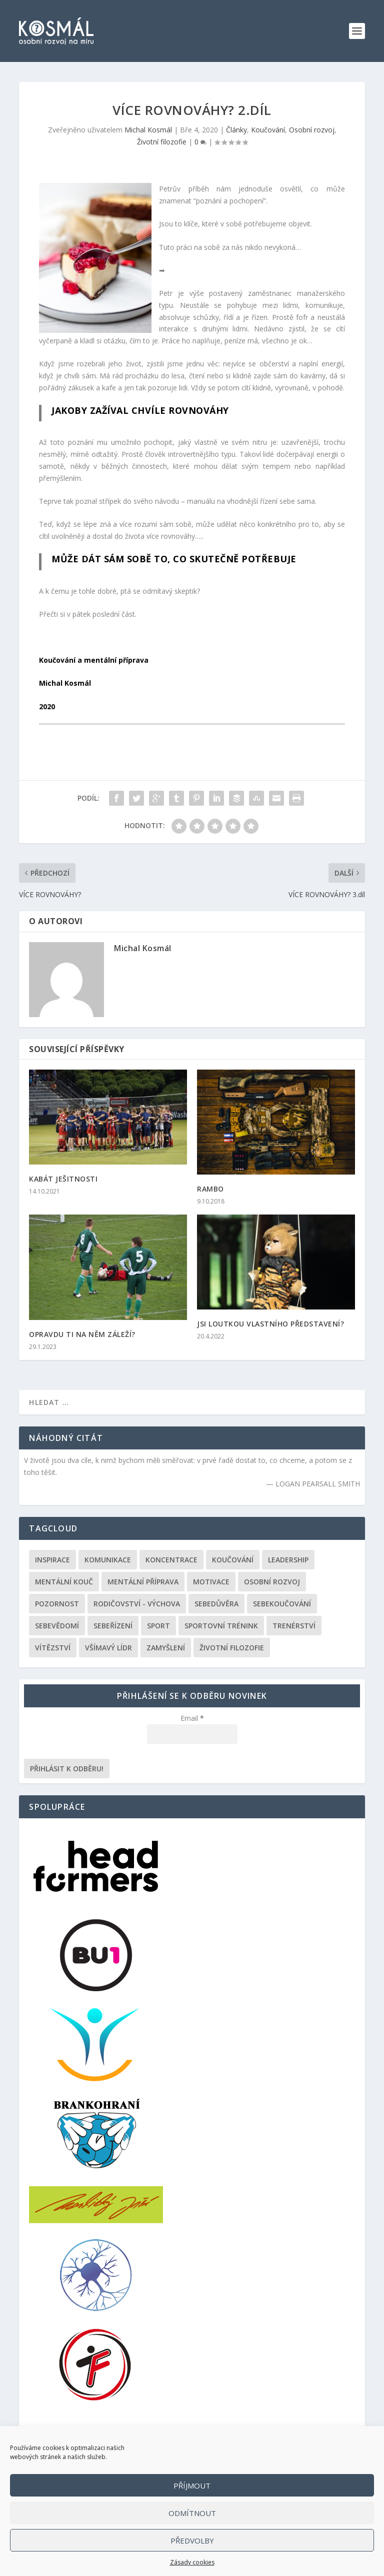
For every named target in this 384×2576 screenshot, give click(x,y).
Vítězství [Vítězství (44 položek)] (52, 1647)
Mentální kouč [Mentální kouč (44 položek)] (64, 1581)
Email (192, 1718)
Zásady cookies (192, 2562)
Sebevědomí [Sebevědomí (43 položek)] (57, 1625)
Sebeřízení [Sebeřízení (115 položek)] (113, 1625)
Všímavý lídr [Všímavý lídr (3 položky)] (108, 1647)
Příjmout (192, 2486)
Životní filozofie (161, 141)
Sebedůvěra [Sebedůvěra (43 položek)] (216, 1603)
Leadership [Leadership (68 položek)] (288, 1559)
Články (236, 129)
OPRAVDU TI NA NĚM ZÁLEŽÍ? (82, 1334)
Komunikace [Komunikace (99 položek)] (107, 1559)
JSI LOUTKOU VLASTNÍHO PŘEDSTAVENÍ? (270, 1323)
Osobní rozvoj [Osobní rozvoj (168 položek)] (272, 1581)
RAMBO (210, 1189)
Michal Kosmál (148, 129)
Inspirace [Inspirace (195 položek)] (52, 1559)
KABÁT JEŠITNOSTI (63, 1179)
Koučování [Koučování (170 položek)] (233, 1559)
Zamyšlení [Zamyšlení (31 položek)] (165, 1647)
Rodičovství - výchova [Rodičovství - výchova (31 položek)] (137, 1603)
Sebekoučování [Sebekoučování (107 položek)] (282, 1603)
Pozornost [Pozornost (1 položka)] (57, 1603)
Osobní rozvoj (311, 129)
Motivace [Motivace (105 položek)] (211, 1581)
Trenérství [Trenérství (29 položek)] (294, 1625)
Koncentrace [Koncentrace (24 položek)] (172, 1559)
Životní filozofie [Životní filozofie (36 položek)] (232, 1647)
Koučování (268, 129)
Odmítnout (192, 2513)
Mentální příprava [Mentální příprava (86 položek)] (143, 1581)
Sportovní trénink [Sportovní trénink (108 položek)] (221, 1625)
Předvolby (192, 2541)
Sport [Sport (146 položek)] (158, 1625)
